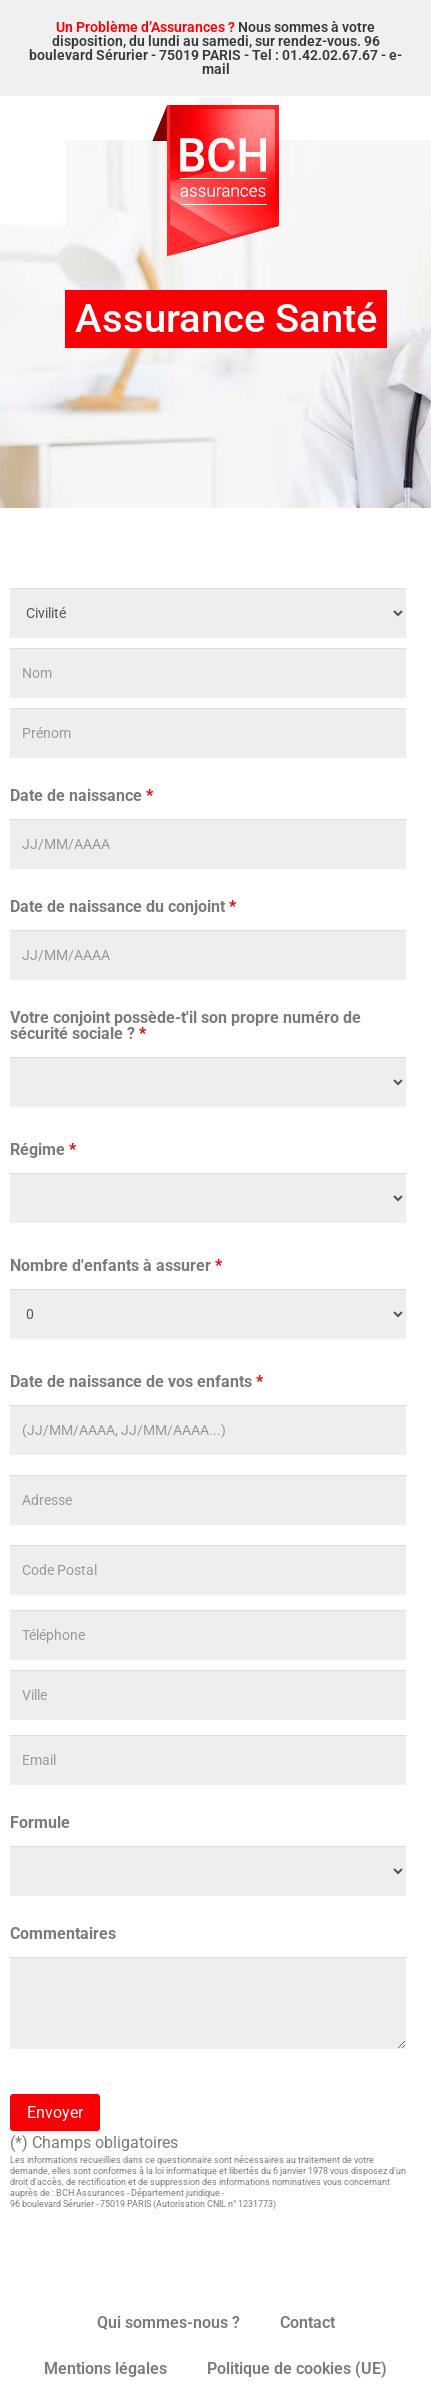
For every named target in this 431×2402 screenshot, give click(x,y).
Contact (307, 2322)
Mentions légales (105, 2368)
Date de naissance (81, 796)
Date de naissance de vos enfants (136, 1382)
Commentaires (63, 1934)
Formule (40, 1823)
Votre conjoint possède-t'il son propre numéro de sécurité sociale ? (185, 1026)
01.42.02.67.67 (330, 55)
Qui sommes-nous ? (168, 2322)
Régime (43, 1150)
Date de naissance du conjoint (123, 907)
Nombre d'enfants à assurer (116, 1266)
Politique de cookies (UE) (297, 2368)
